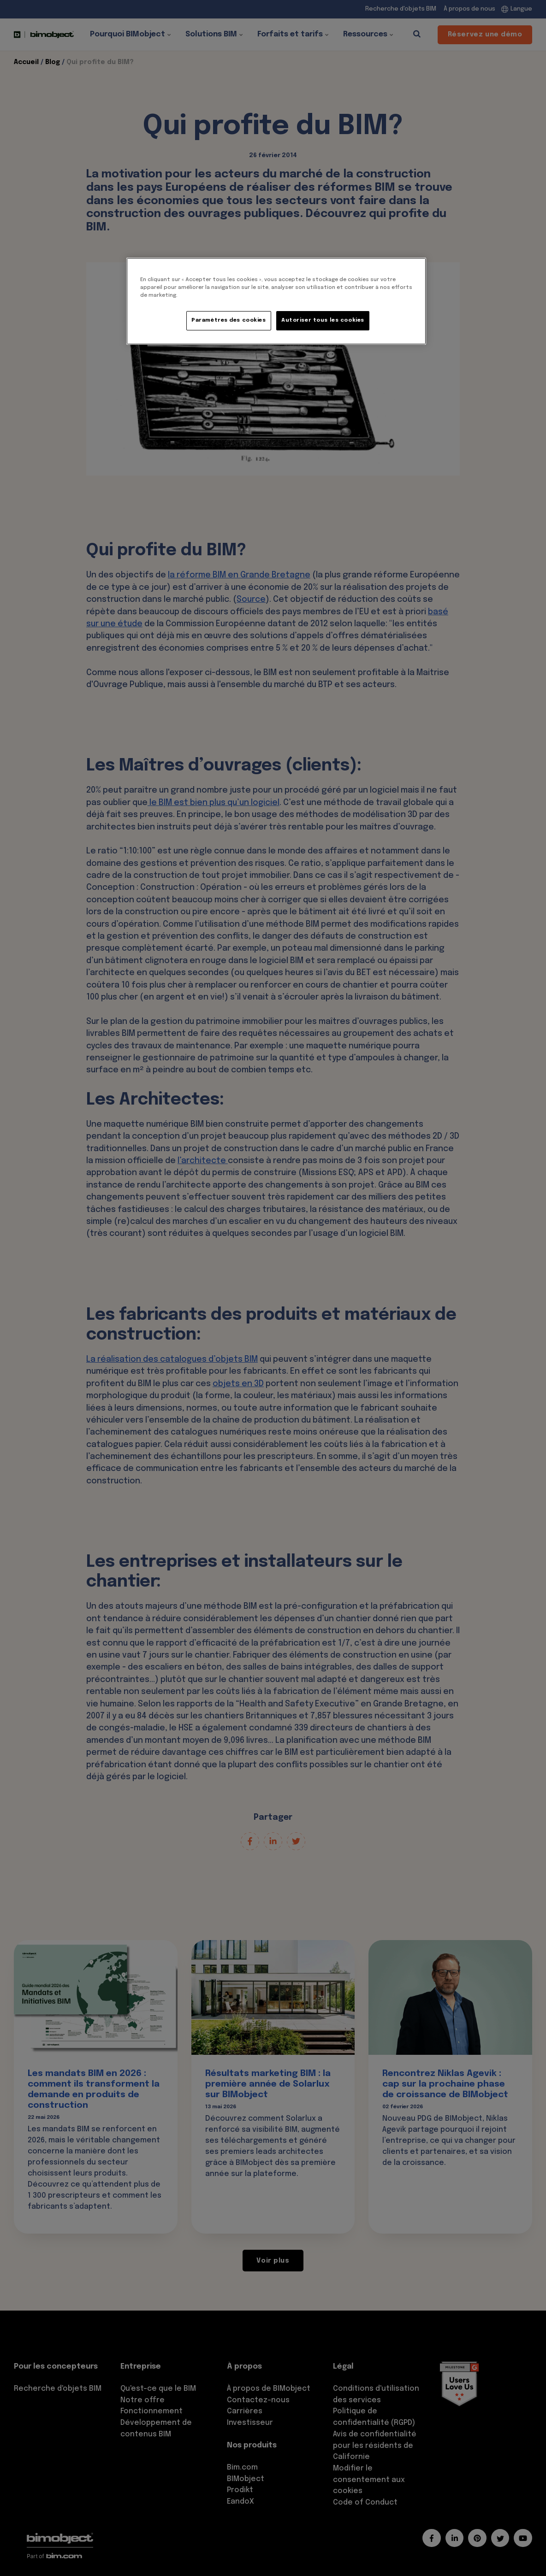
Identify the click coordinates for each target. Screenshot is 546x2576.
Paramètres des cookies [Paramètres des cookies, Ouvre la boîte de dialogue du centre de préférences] (228, 320)
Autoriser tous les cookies (322, 320)
